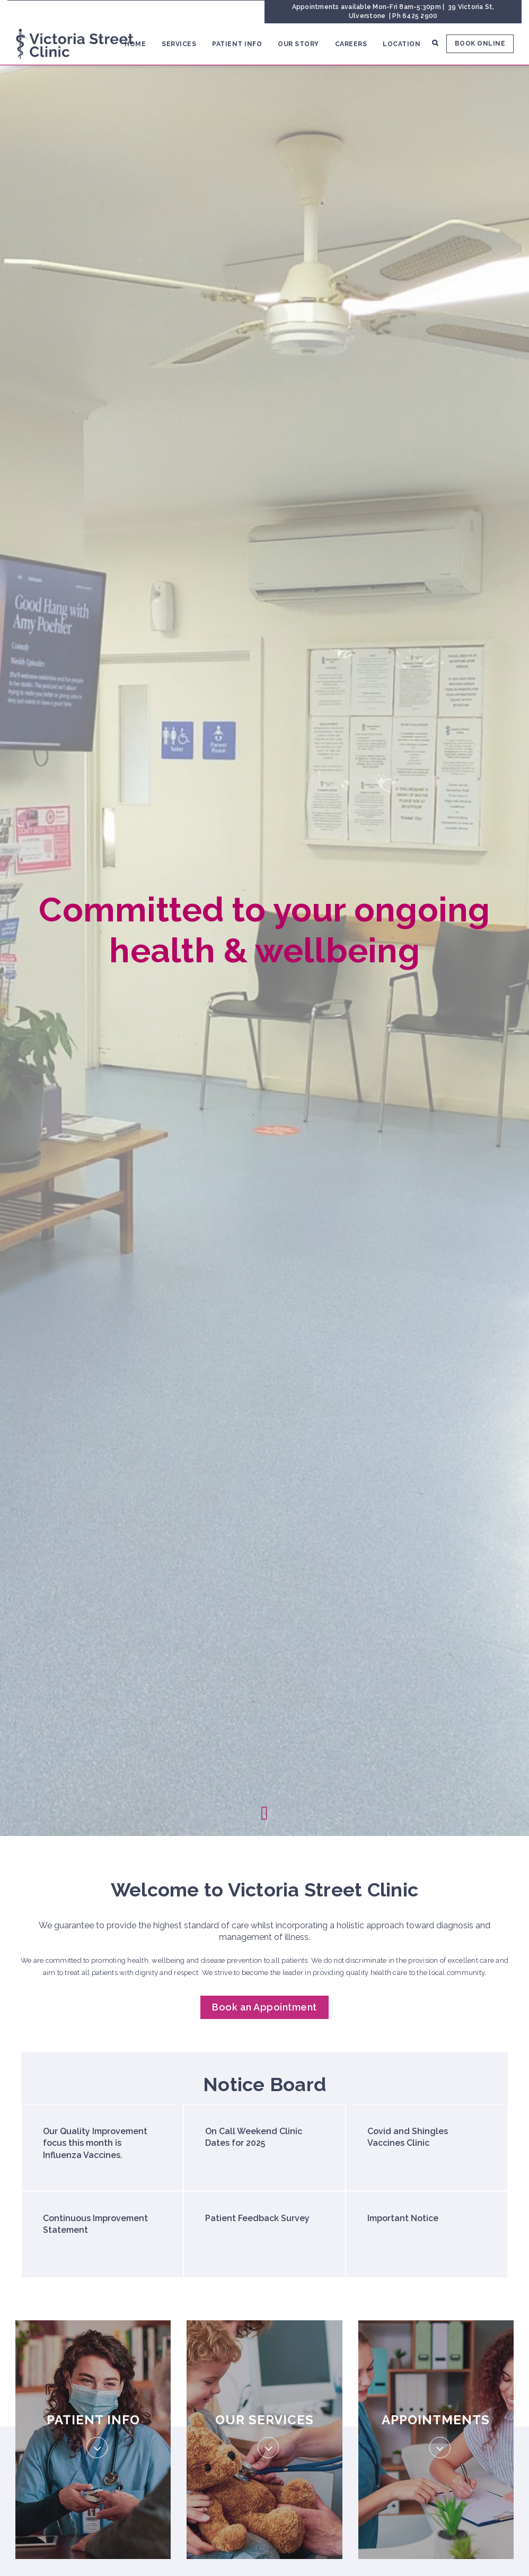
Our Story (298, 44)
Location (401, 44)
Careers (351, 44)
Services (179, 44)
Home (135, 44)
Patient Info (237, 44)
